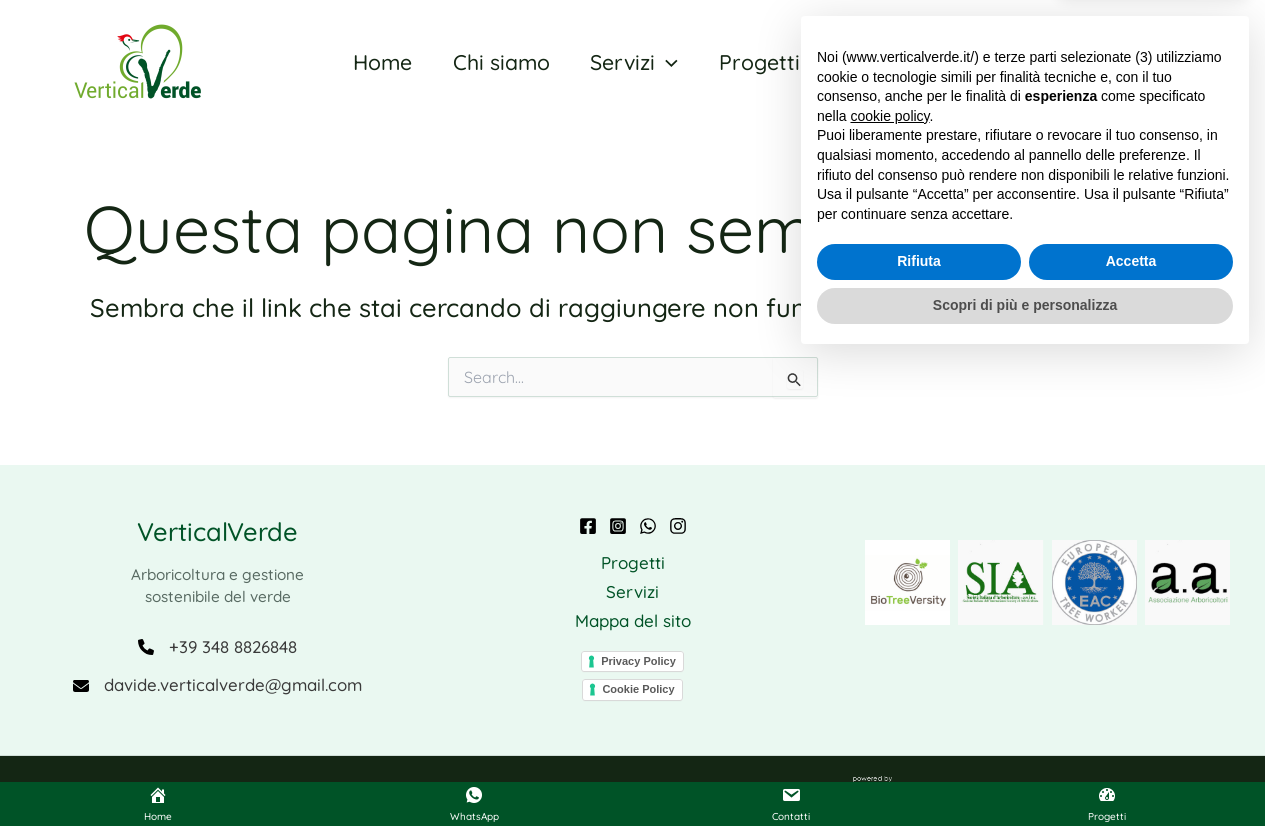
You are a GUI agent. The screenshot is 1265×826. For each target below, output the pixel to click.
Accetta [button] (1131, 728)
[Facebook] (588, 526)
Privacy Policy (638, 660)
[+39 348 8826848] (217, 646)
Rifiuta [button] (919, 728)
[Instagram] (618, 526)
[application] (662, 62)
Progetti (633, 562)
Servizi (632, 591)
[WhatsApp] (648, 526)
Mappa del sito (633, 620)
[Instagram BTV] (678, 526)
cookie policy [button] (889, 582)
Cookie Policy (638, 689)
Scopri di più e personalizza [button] (1025, 771)
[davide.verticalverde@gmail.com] (217, 685)
